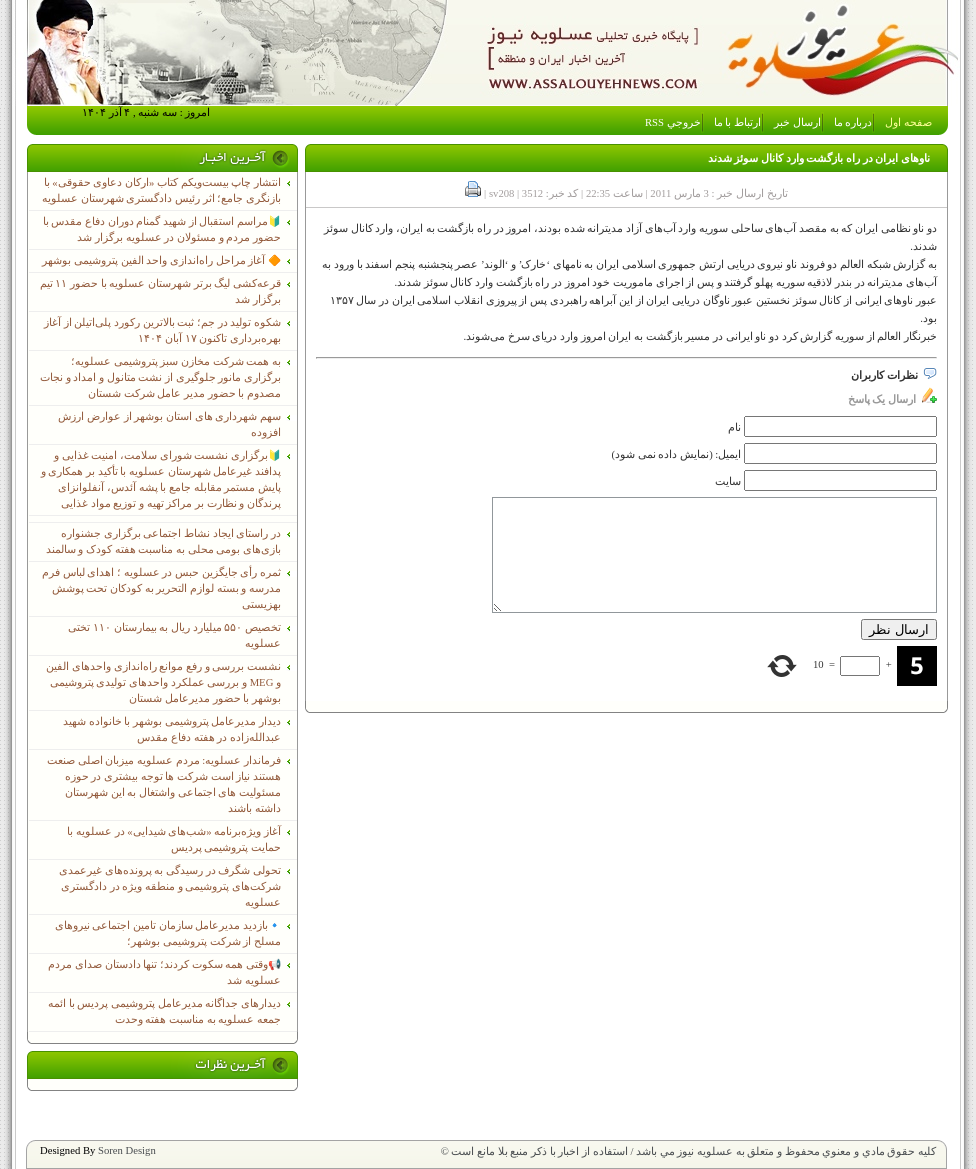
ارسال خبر (797, 122)
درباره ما (853, 122)
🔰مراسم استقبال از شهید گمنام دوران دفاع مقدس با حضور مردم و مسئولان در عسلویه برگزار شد (162, 229)
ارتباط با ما (737, 122)
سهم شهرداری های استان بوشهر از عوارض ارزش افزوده (169, 424)
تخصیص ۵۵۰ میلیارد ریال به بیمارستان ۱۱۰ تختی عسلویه (174, 635)
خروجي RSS (673, 122)
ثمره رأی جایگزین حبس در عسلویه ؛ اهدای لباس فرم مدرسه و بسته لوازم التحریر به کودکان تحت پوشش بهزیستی (161, 588)
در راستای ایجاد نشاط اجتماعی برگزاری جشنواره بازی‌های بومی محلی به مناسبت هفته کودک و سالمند (163, 541)
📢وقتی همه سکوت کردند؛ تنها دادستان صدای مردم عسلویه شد (164, 972)
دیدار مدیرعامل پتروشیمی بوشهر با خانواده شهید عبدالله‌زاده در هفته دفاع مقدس (172, 729)
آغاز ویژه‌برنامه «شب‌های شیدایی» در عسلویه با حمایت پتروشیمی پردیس (174, 839)
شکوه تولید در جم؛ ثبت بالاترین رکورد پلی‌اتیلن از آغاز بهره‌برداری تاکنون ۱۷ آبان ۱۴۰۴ (162, 330)
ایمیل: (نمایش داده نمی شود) (677, 454)
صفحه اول (908, 122)
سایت (728, 481)
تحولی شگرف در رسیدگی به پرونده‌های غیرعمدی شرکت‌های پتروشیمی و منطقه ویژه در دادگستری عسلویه (170, 886)
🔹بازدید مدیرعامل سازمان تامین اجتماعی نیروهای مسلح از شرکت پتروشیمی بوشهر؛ (168, 933)
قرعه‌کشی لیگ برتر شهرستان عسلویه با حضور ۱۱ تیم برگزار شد (160, 291)
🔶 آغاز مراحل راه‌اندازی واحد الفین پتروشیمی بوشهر (161, 260)
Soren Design (127, 1150)
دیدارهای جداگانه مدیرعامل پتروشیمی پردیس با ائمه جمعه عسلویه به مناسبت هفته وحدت (164, 1011)
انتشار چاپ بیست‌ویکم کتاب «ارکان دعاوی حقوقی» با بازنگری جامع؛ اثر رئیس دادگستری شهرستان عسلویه (161, 190)
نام (734, 427)
